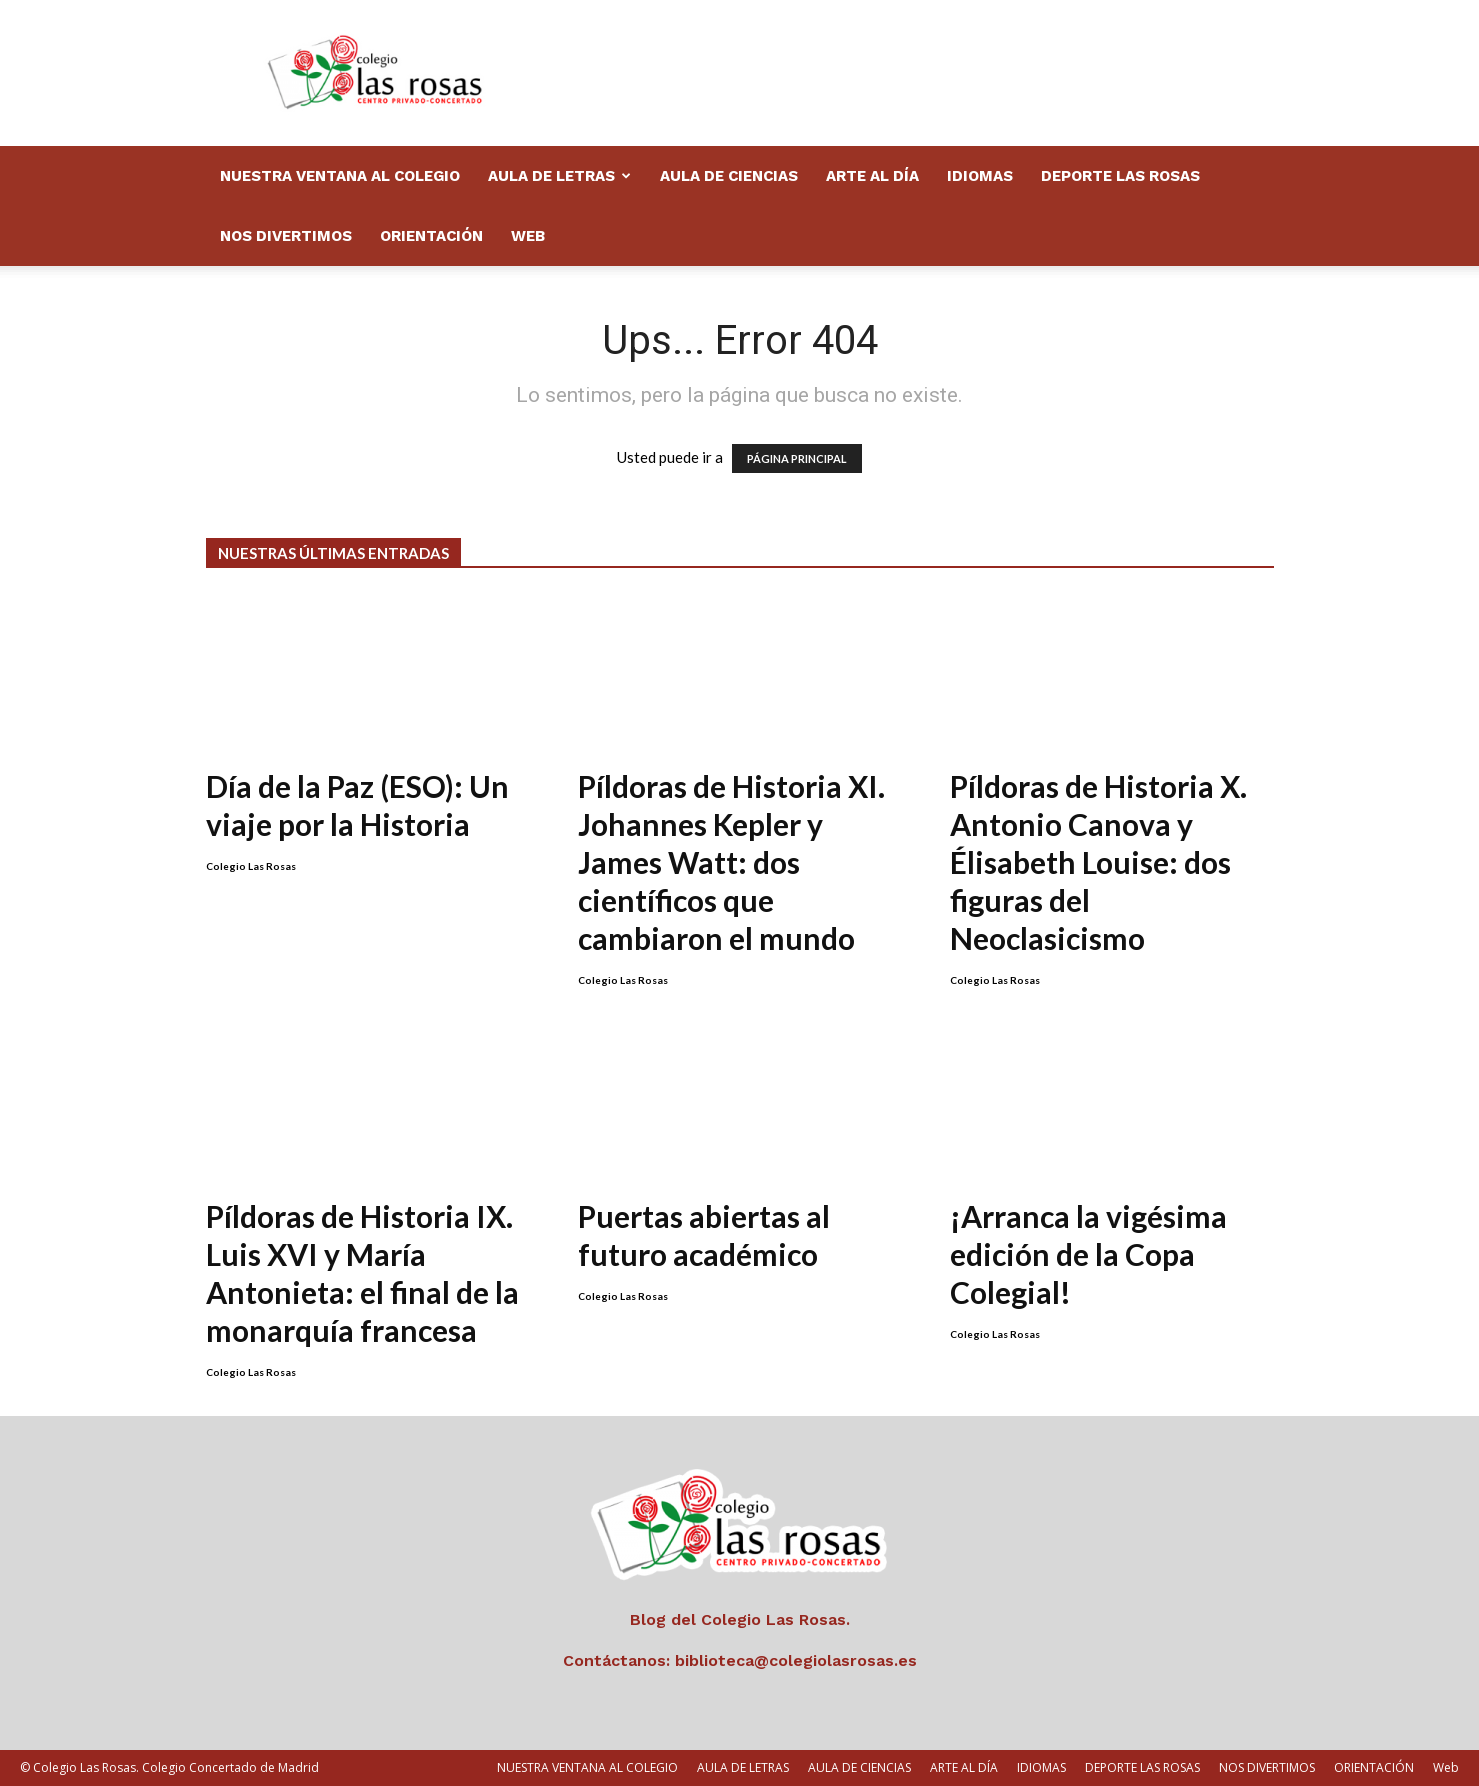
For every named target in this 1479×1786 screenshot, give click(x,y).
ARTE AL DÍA (872, 176)
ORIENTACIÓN (431, 236)
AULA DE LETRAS (559, 176)
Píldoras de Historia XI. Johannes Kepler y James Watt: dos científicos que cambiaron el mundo (731, 862)
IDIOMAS (980, 176)
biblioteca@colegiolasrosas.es (796, 1660)
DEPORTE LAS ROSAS (1120, 176)
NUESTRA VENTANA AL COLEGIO (340, 176)
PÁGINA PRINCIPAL (797, 458)
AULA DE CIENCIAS (729, 176)
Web (528, 236)
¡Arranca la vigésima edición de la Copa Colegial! (1088, 1254)
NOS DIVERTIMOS (286, 236)
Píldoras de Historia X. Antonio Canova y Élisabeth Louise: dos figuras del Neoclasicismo (1098, 862)
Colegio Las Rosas (251, 866)
